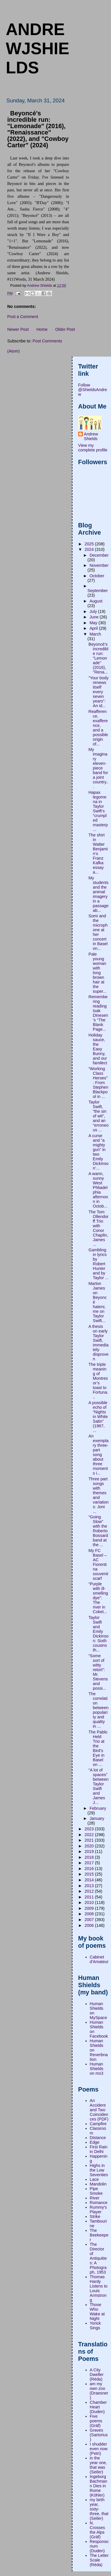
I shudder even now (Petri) (99, 2449)
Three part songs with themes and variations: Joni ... (98, 1495)
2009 (90, 1908)
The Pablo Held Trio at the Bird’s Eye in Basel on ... (97, 1748)
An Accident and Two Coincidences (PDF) (99, 2109)
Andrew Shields (91, 436)
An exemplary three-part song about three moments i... (98, 1454)
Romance (99, 2202)
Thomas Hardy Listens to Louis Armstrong (99, 2288)
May (94, 622)
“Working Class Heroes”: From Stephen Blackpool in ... (98, 1082)
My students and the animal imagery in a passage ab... (98, 894)
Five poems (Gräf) (96, 2421)
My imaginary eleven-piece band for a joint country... (98, 768)
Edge (94, 2142)
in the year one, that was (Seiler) (98, 2465)
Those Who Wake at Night (97, 2311)
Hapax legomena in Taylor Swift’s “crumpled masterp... (98, 811)
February (98, 1808)
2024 (90, 549)
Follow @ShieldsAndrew (92, 390)
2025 (90, 544)
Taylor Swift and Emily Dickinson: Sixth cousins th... (98, 1633)
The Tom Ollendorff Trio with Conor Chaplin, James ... (98, 1228)
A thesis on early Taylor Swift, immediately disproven (98, 1342)
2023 (90, 1829)
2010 (90, 1902)
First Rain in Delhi (99, 2149)
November (99, 565)
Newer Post (18, 329)
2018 (90, 1857)
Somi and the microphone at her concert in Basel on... (98, 932)
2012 (90, 1891)
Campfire (98, 2123)
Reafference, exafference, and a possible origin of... (98, 727)
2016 (90, 1868)
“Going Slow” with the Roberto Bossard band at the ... (98, 1531)
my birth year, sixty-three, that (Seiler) (99, 2509)
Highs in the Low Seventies (99, 2170)
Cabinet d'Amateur (99, 1959)
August (96, 601)
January (97, 1818)
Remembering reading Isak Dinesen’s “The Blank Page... (98, 1013)
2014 (90, 1880)
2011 (90, 1897)
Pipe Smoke (96, 2191)
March (95, 634)
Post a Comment (22, 316)
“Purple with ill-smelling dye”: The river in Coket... (98, 1598)
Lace (94, 2179)
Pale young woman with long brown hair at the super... (97, 973)
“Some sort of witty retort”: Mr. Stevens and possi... (98, 1672)
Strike (95, 2216)
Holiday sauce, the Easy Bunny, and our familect (97, 1049)
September (98, 590)
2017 (90, 1862)
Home (42, 329)
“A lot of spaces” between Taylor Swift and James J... (98, 1786)
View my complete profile (93, 447)
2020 (90, 1846)
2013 (90, 1885)
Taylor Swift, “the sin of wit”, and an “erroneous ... (98, 1116)
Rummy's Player (98, 2209)
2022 (90, 1834)
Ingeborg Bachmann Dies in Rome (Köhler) (98, 2485)
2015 (90, 1874)
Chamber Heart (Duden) (98, 2407)
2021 (90, 1840)
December (99, 555)
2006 (90, 1925)
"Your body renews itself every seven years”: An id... (98, 692)
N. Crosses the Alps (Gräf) (97, 2530)
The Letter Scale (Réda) (99, 2560)
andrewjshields (37, 48)
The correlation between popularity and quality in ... (98, 1710)
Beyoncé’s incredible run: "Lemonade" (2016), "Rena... (98, 658)
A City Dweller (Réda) (97, 2374)
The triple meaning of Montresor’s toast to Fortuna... (98, 1380)
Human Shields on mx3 (96, 2069)
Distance (98, 2137)
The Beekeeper (99, 2235)
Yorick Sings (95, 2325)
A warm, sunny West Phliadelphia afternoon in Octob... (98, 1189)
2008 (90, 1913)
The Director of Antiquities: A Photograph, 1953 (98, 2258)
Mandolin (98, 2184)
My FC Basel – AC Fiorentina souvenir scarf (98, 1564)
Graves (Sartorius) (99, 2435)
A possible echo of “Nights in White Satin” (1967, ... (98, 1416)
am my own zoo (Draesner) (99, 2390)
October (97, 575)
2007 (90, 1919)
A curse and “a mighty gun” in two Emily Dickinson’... (98, 1151)
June (95, 617)
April (94, 628)
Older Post (65, 329)
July (94, 611)
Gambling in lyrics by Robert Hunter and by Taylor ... (98, 1264)
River (94, 2198)
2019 (90, 1851)
